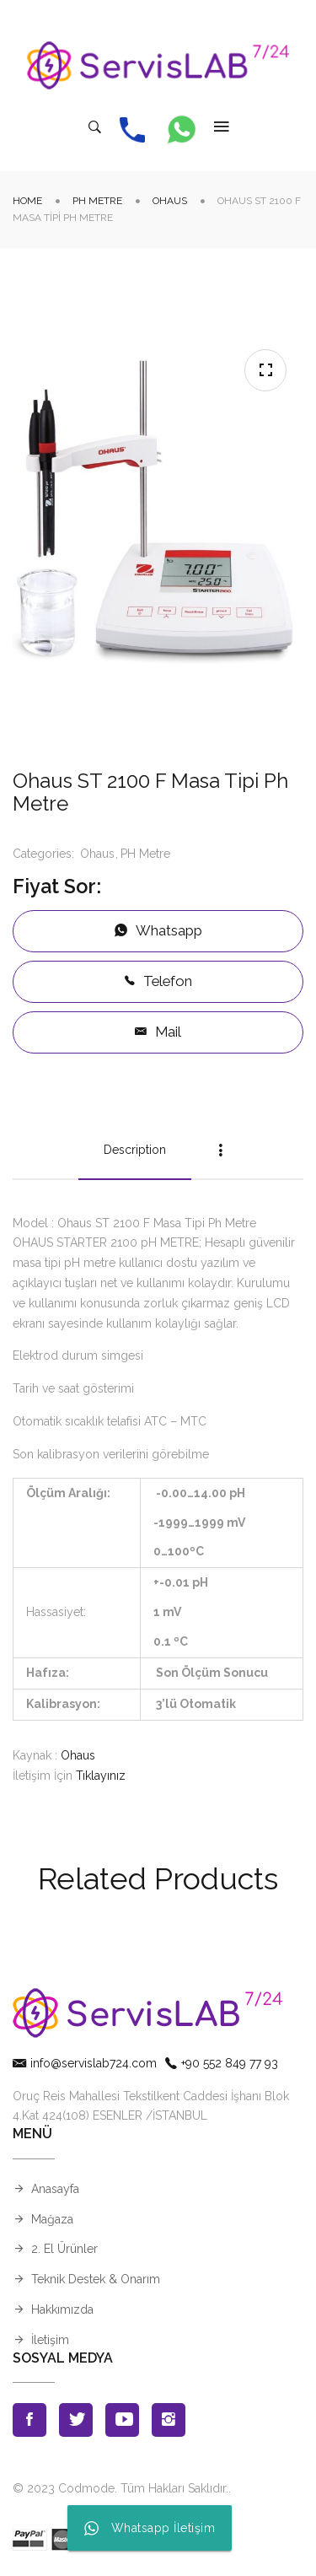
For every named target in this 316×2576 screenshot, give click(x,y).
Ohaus (170, 201)
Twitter (76, 2420)
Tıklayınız (101, 1775)
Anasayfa (55, 2189)
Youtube (122, 2420)
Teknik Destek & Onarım (95, 2279)
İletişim (50, 2340)
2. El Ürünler (64, 2248)
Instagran (168, 2420)
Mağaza (52, 2219)
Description (135, 1149)
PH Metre (97, 201)
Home (27, 201)
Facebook (29, 2420)
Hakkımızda (62, 2309)
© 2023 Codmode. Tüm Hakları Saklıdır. (120, 2488)
